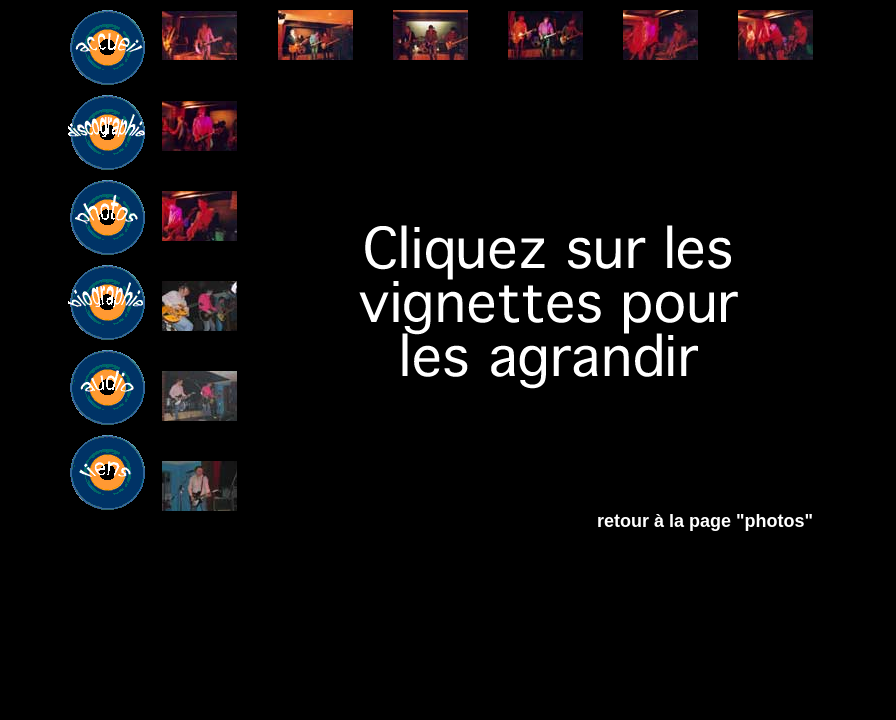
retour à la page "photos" (705, 521)
